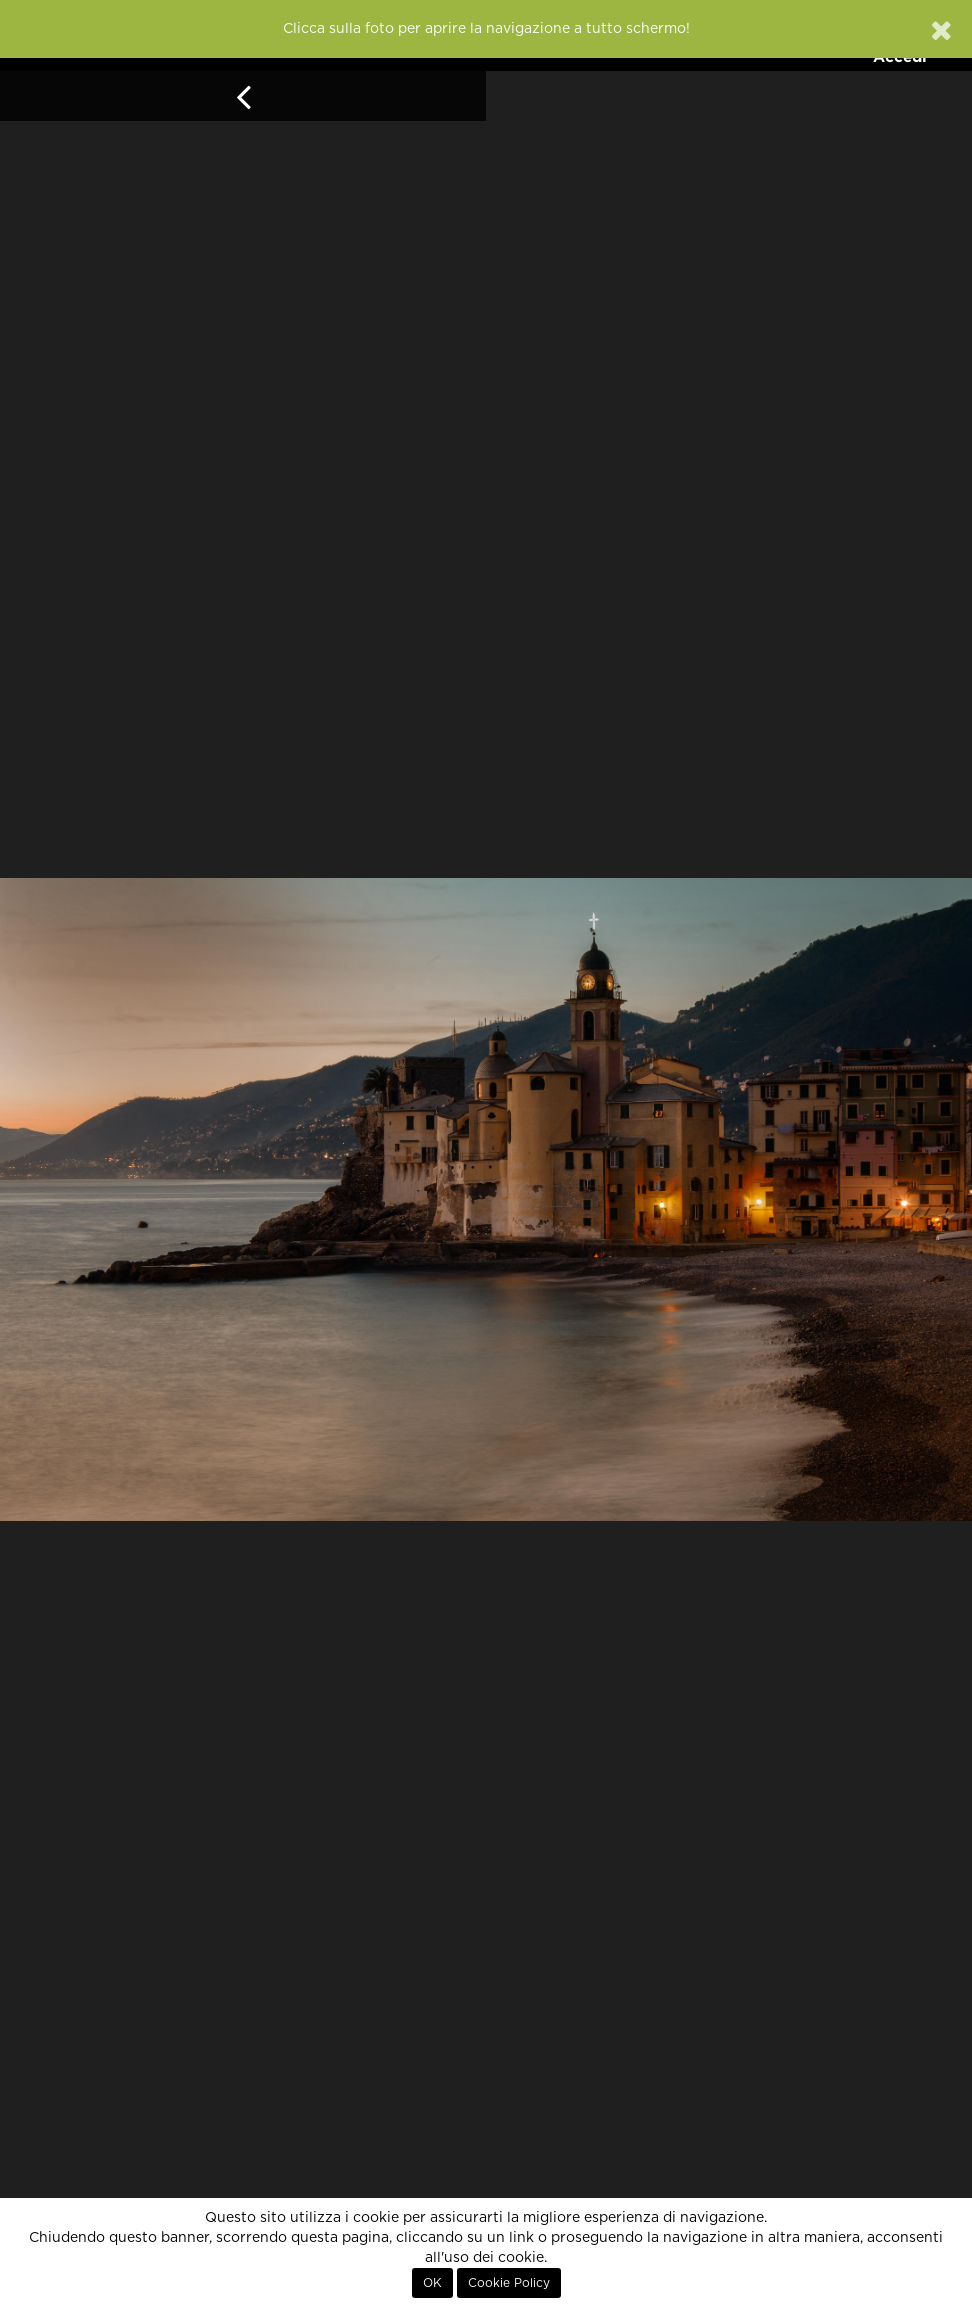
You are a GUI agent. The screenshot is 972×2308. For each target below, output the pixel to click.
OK (432, 2283)
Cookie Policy (509, 2283)
